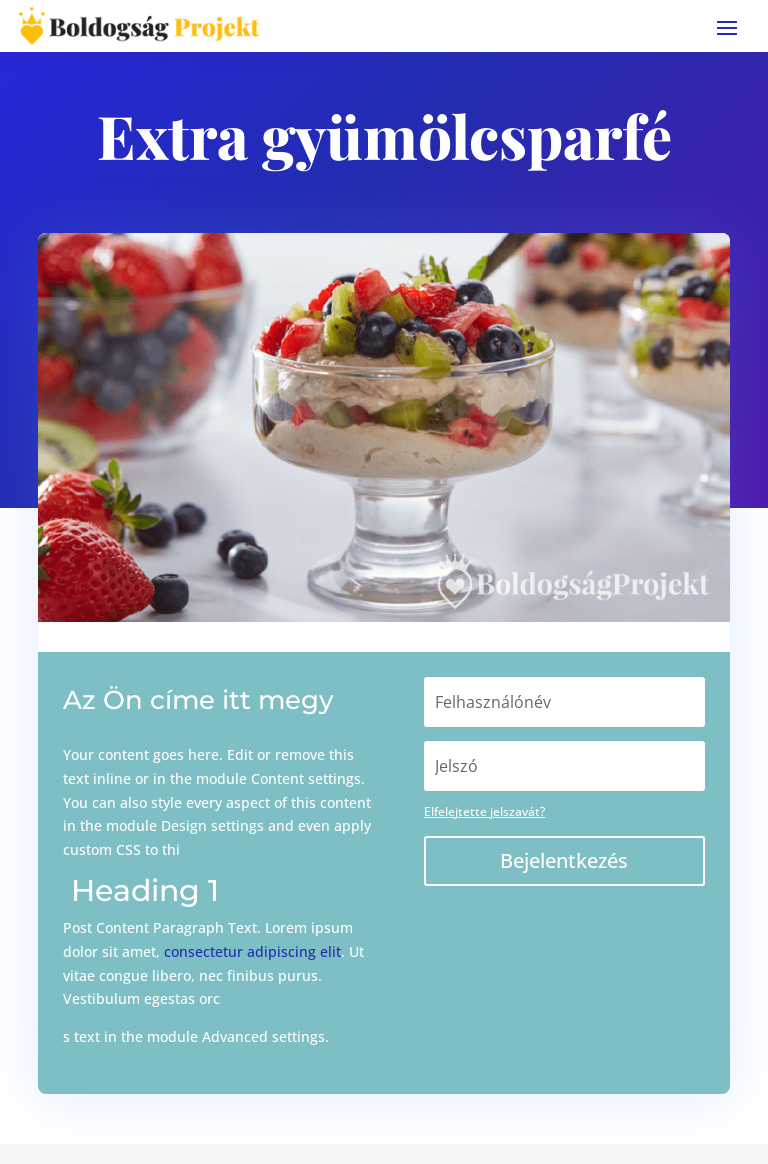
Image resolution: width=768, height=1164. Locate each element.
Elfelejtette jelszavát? (484, 811)
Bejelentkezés (564, 860)
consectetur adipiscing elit (252, 951)
